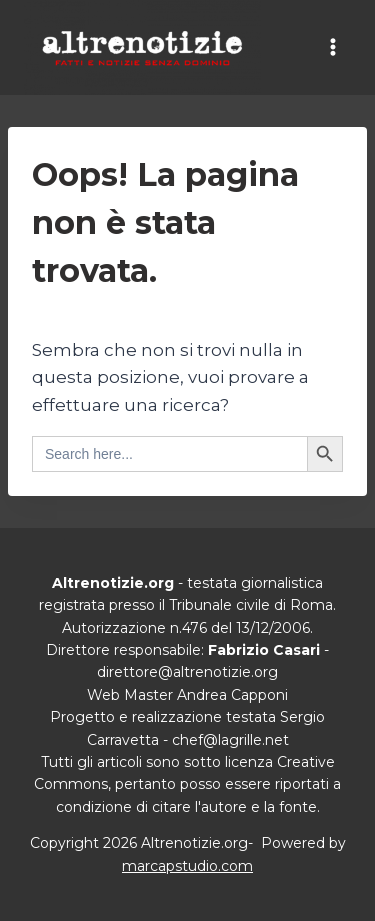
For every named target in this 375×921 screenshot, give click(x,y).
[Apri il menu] (332, 47)
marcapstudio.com (187, 866)
